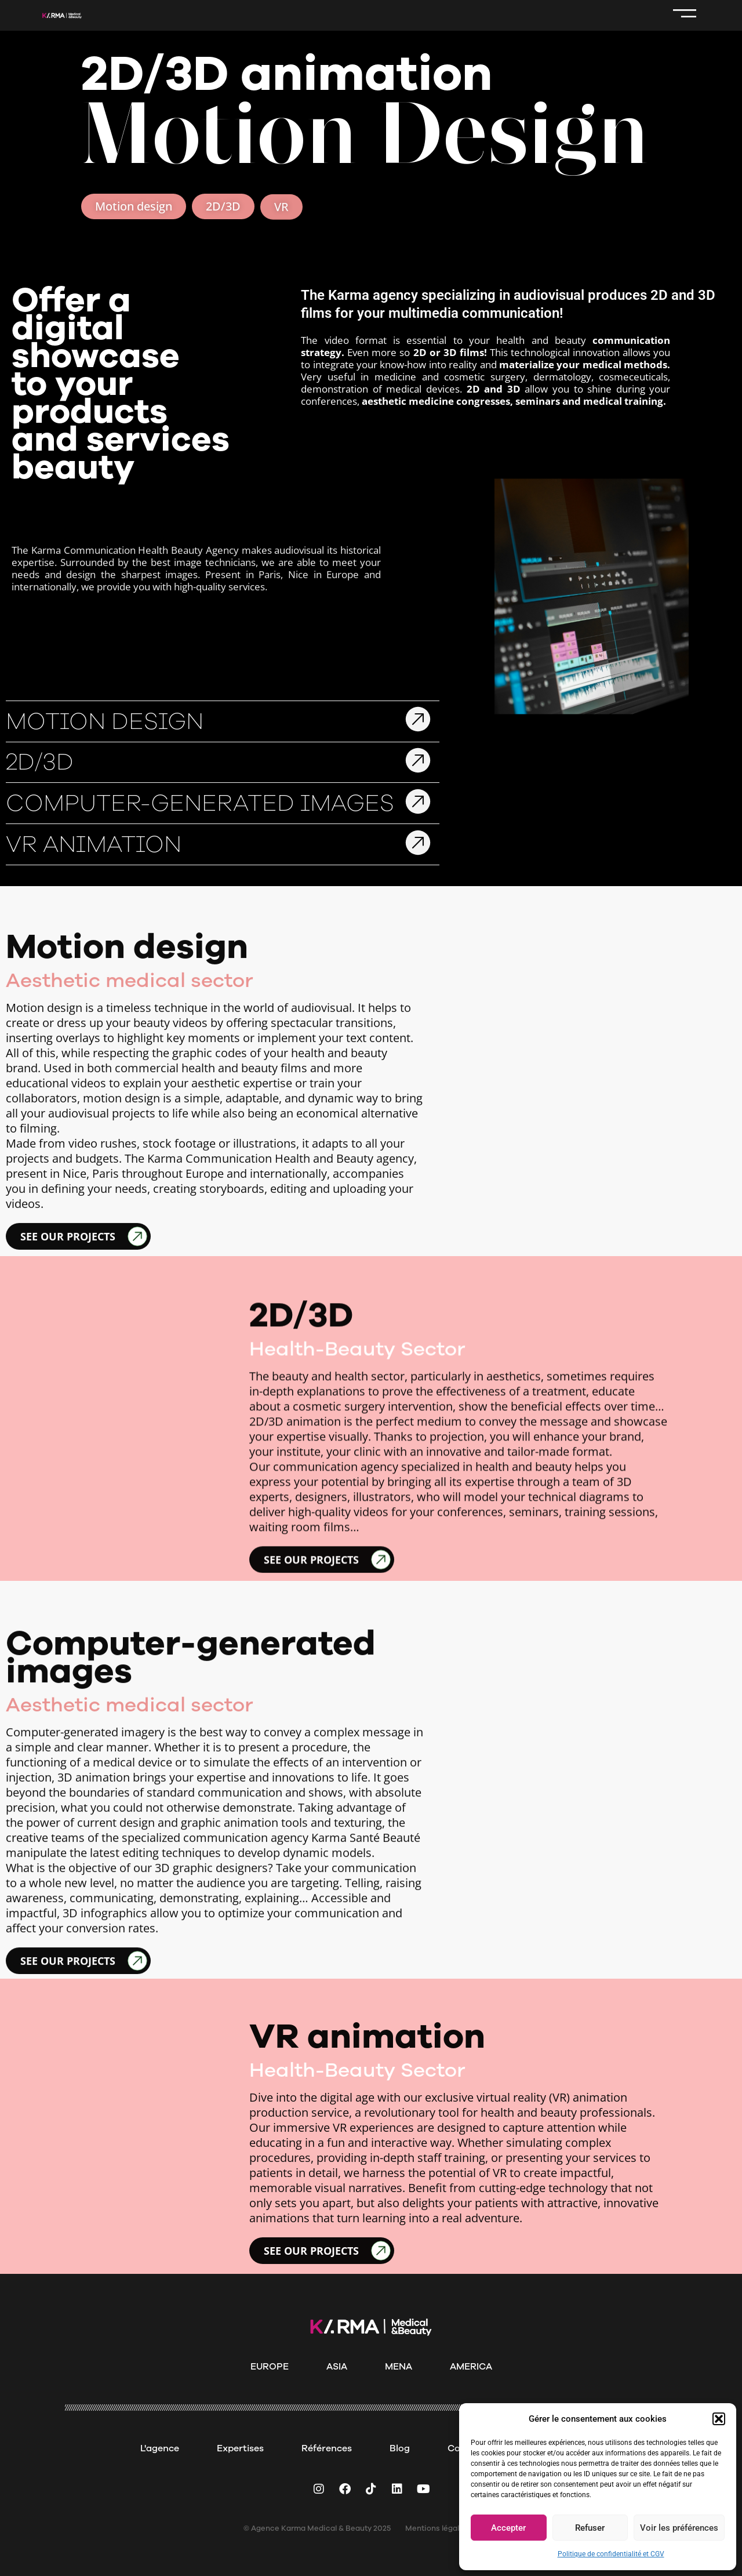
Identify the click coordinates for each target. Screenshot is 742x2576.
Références (326, 2448)
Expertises (240, 2448)
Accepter (508, 2528)
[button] (719, 2419)
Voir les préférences (679, 2528)
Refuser (590, 2528)
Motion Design (104, 875)
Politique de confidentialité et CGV (611, 2554)
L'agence (159, 2448)
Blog (400, 2448)
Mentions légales (436, 2528)
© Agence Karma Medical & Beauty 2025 (317, 2528)
